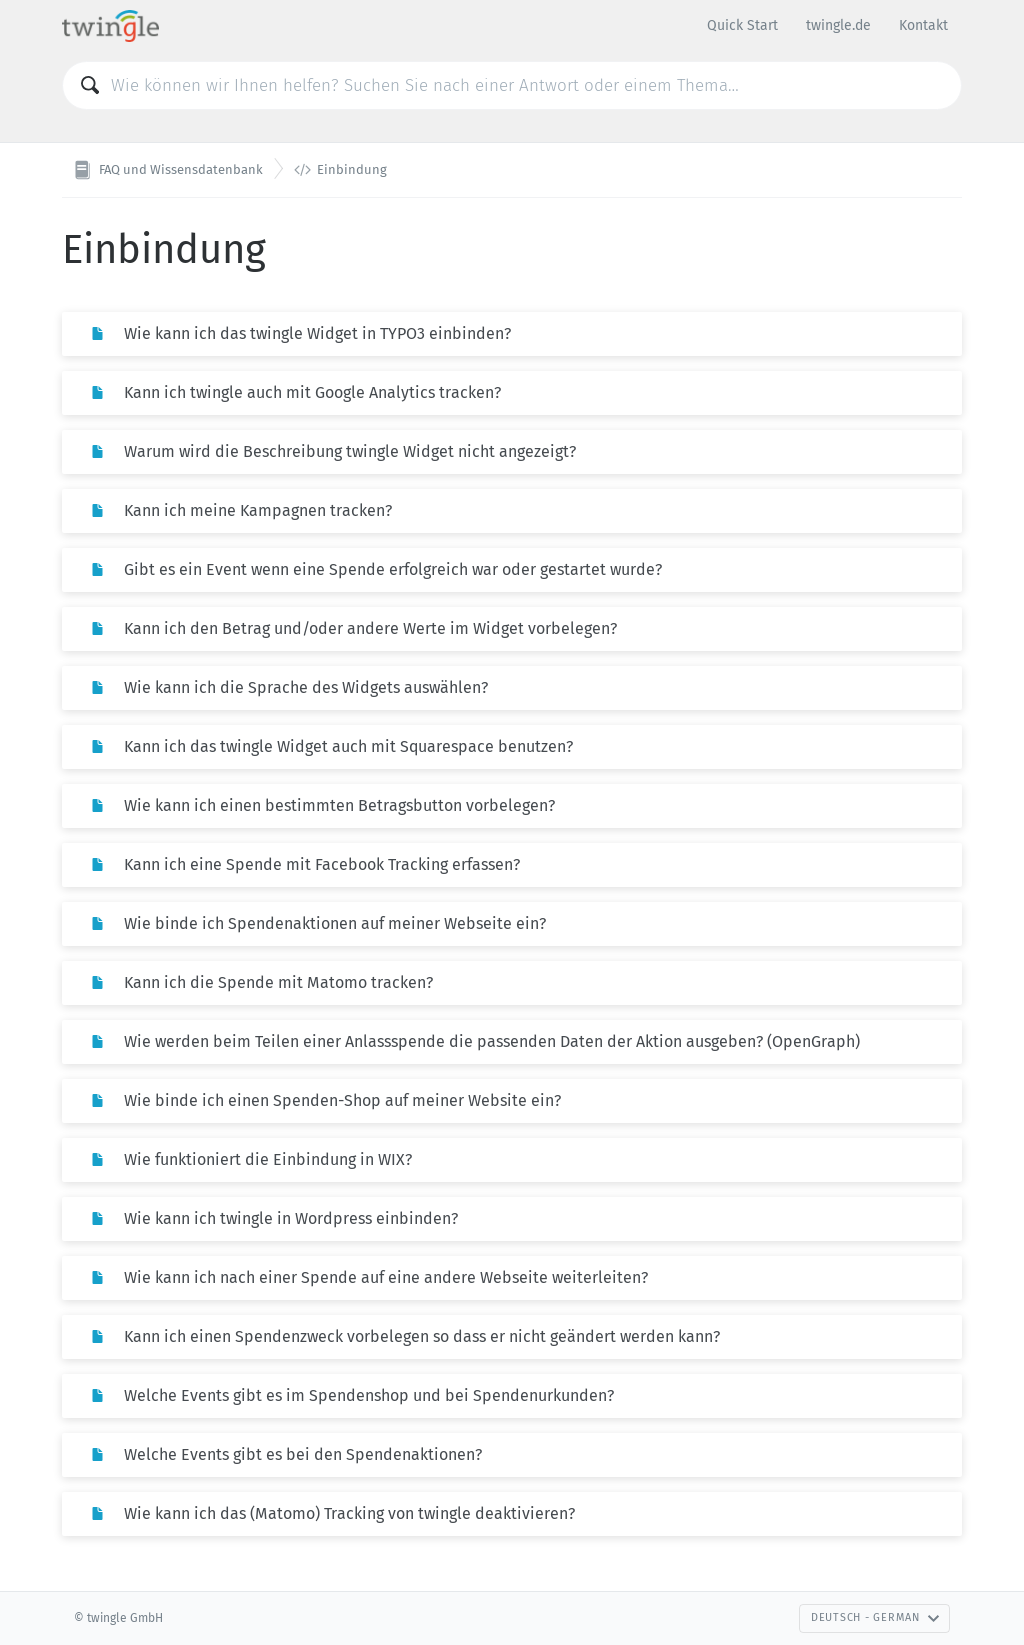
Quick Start (742, 25)
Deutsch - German (875, 1617)
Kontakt (923, 25)
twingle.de (838, 25)
